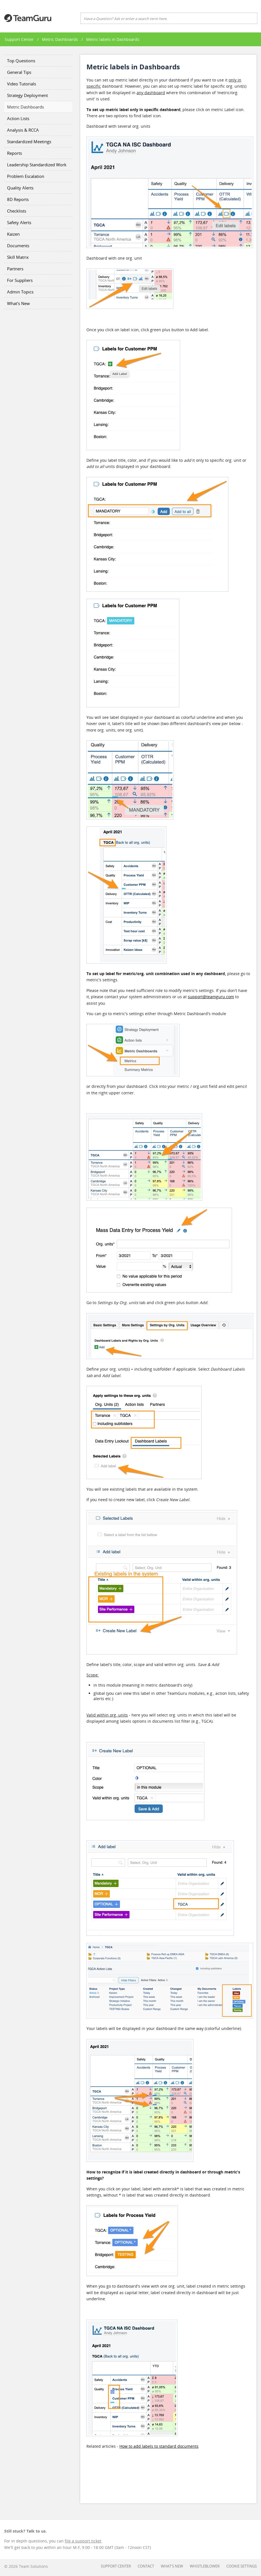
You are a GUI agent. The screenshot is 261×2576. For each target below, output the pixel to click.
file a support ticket (83, 2541)
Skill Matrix (18, 257)
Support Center (19, 39)
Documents (18, 245)
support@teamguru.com (211, 996)
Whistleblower (205, 2566)
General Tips (19, 72)
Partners (15, 268)
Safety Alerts (19, 222)
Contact (146, 2566)
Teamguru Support (27, 18)
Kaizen (13, 234)
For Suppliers (20, 280)
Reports (14, 153)
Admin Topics (20, 292)
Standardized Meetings (29, 141)
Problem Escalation (25, 176)
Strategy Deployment (27, 95)
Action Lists (18, 118)
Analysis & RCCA (23, 130)
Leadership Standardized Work (36, 164)
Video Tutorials (21, 84)
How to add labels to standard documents (158, 2446)
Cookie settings (241, 2566)
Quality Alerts (20, 188)
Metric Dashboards (60, 39)
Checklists (16, 211)
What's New (18, 303)
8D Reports (18, 199)
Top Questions (21, 60)
